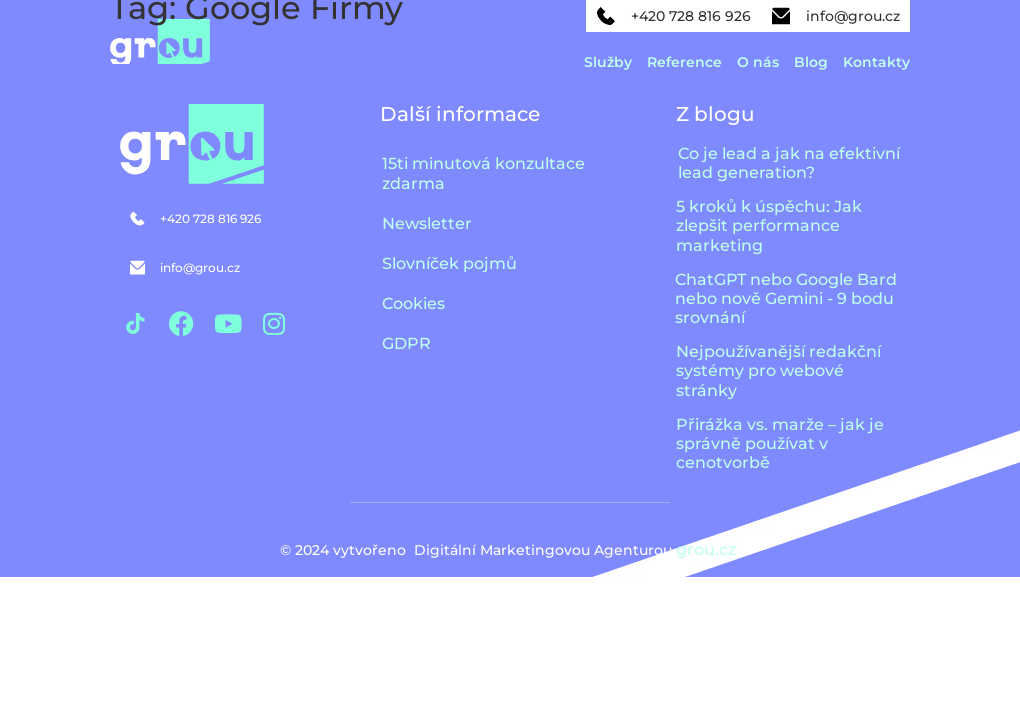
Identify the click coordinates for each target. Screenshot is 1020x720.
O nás (758, 62)
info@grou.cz (853, 16)
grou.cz (708, 549)
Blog (811, 62)
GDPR (406, 343)
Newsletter (427, 223)
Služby (608, 62)
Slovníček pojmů (449, 263)
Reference (684, 62)
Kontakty (876, 62)
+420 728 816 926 (691, 16)
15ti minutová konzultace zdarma (483, 173)
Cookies (413, 303)
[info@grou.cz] (781, 16)
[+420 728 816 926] (606, 16)
